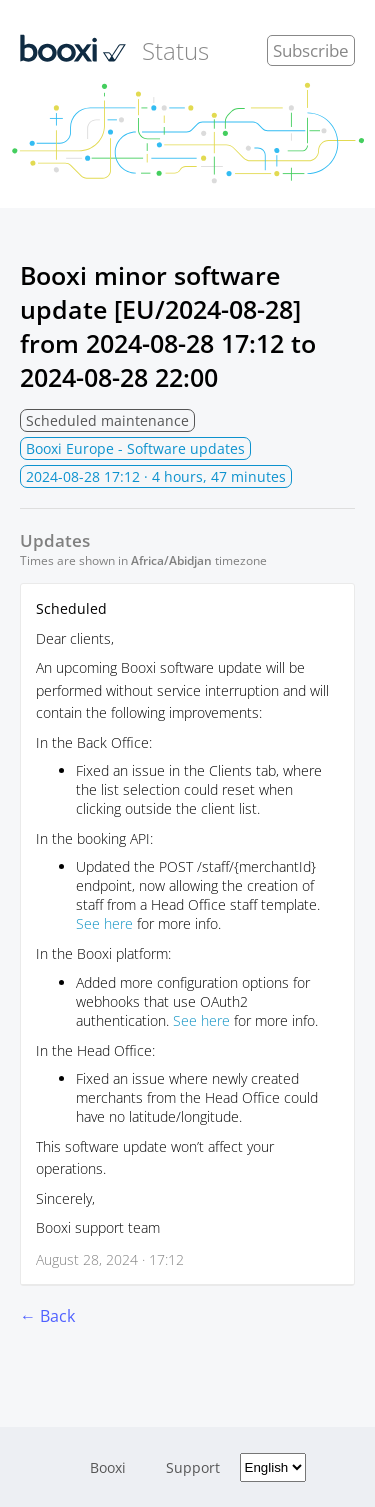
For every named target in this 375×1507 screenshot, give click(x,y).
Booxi (108, 1467)
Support (193, 1467)
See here (104, 923)
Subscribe (311, 50)
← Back (47, 1316)
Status (114, 50)
